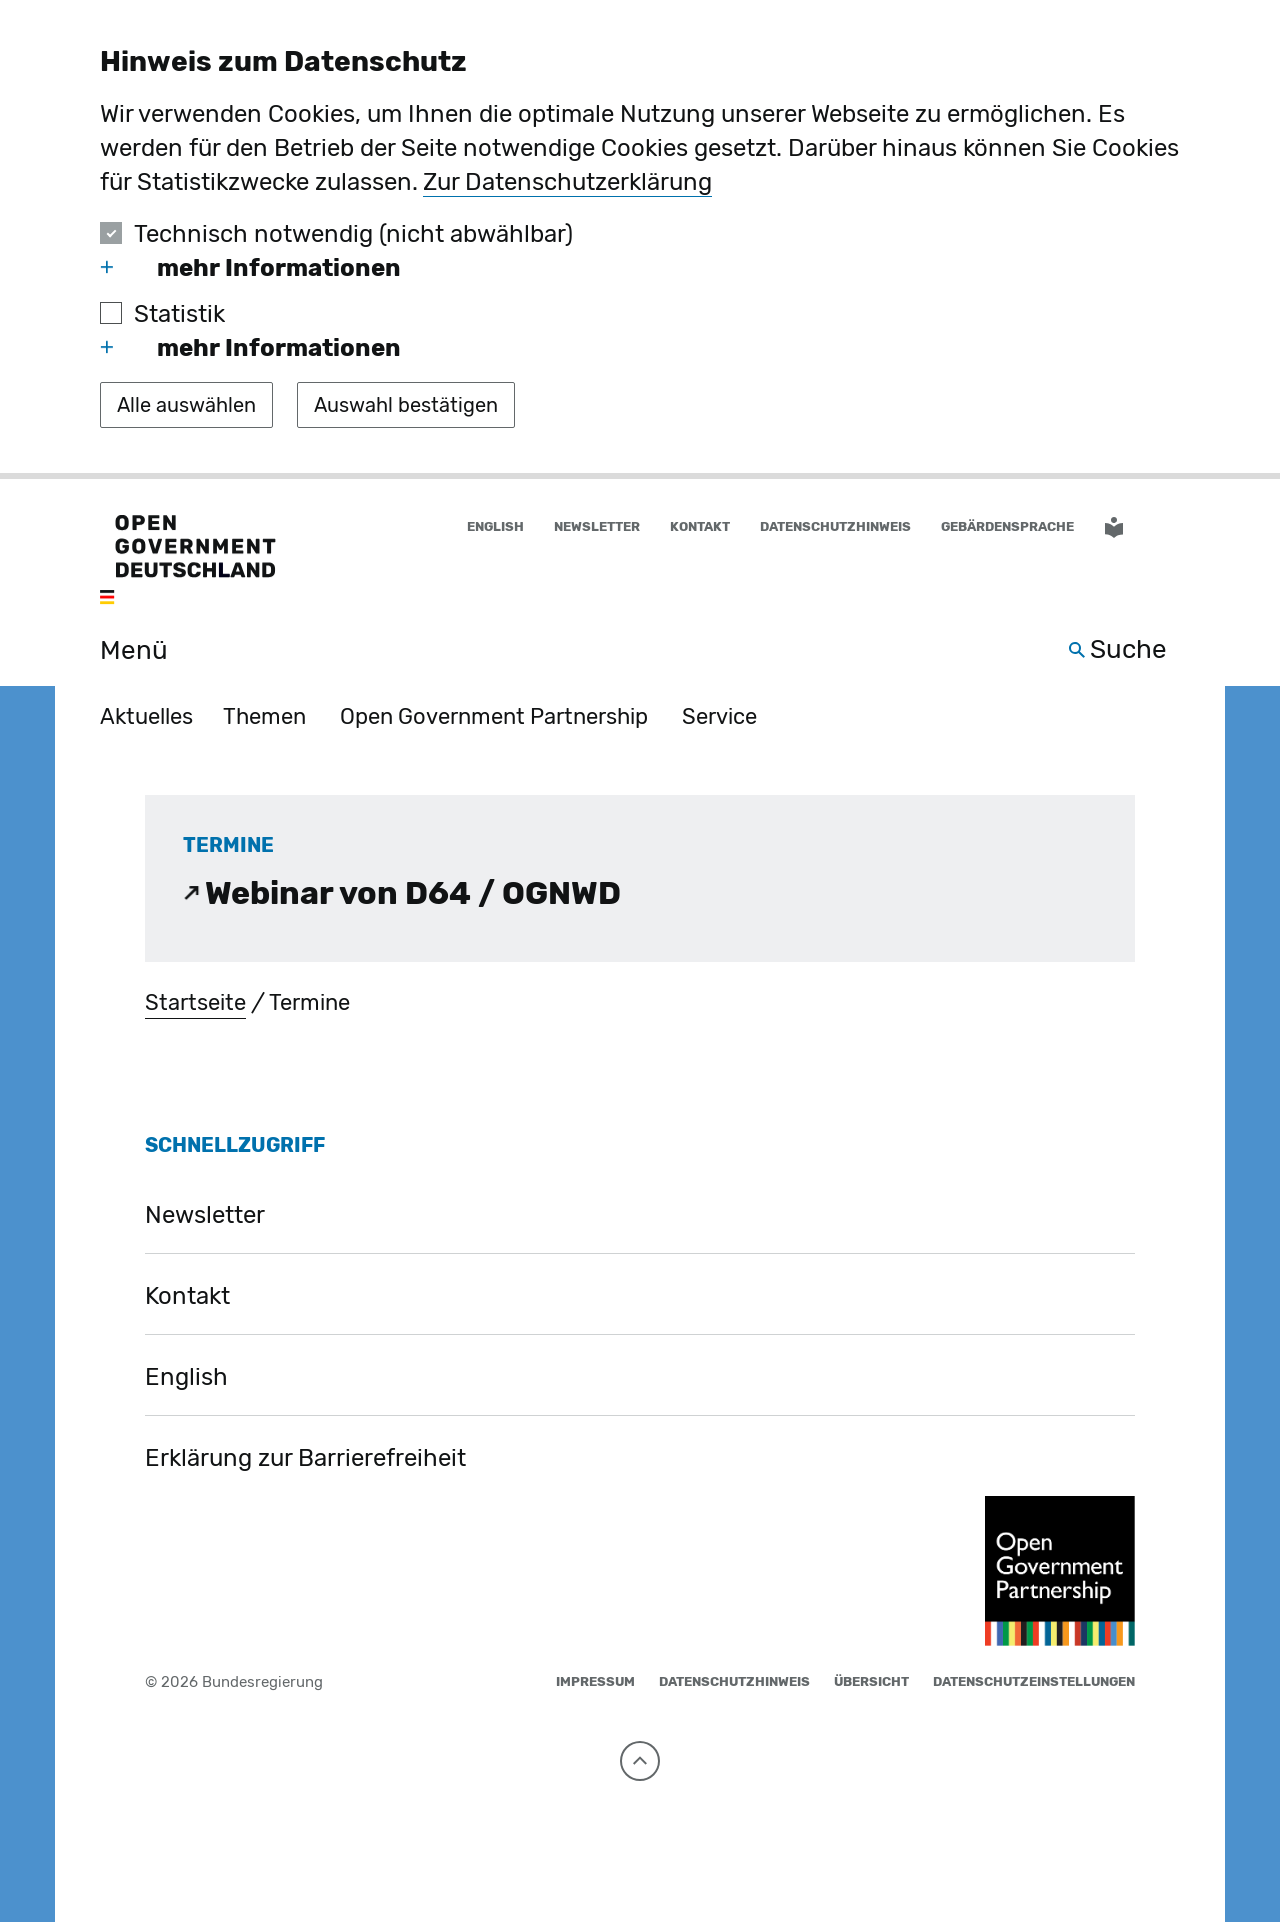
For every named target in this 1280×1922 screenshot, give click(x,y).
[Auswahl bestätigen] (406, 405)
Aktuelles (146, 716)
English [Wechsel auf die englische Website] (495, 526)
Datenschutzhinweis (835, 526)
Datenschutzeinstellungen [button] (1034, 1681)
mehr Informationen (250, 268)
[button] (1167, 527)
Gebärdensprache (1007, 526)
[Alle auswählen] (186, 405)
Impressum (595, 1681)
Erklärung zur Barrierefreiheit (305, 1458)
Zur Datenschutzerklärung (567, 182)
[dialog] (640, 239)
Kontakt (700, 526)
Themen (264, 716)
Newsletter (597, 526)
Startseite (195, 1002)
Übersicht (871, 1681)
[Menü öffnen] (111, 651)
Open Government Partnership (494, 716)
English (186, 1377)
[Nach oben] (640, 1761)
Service (719, 716)
